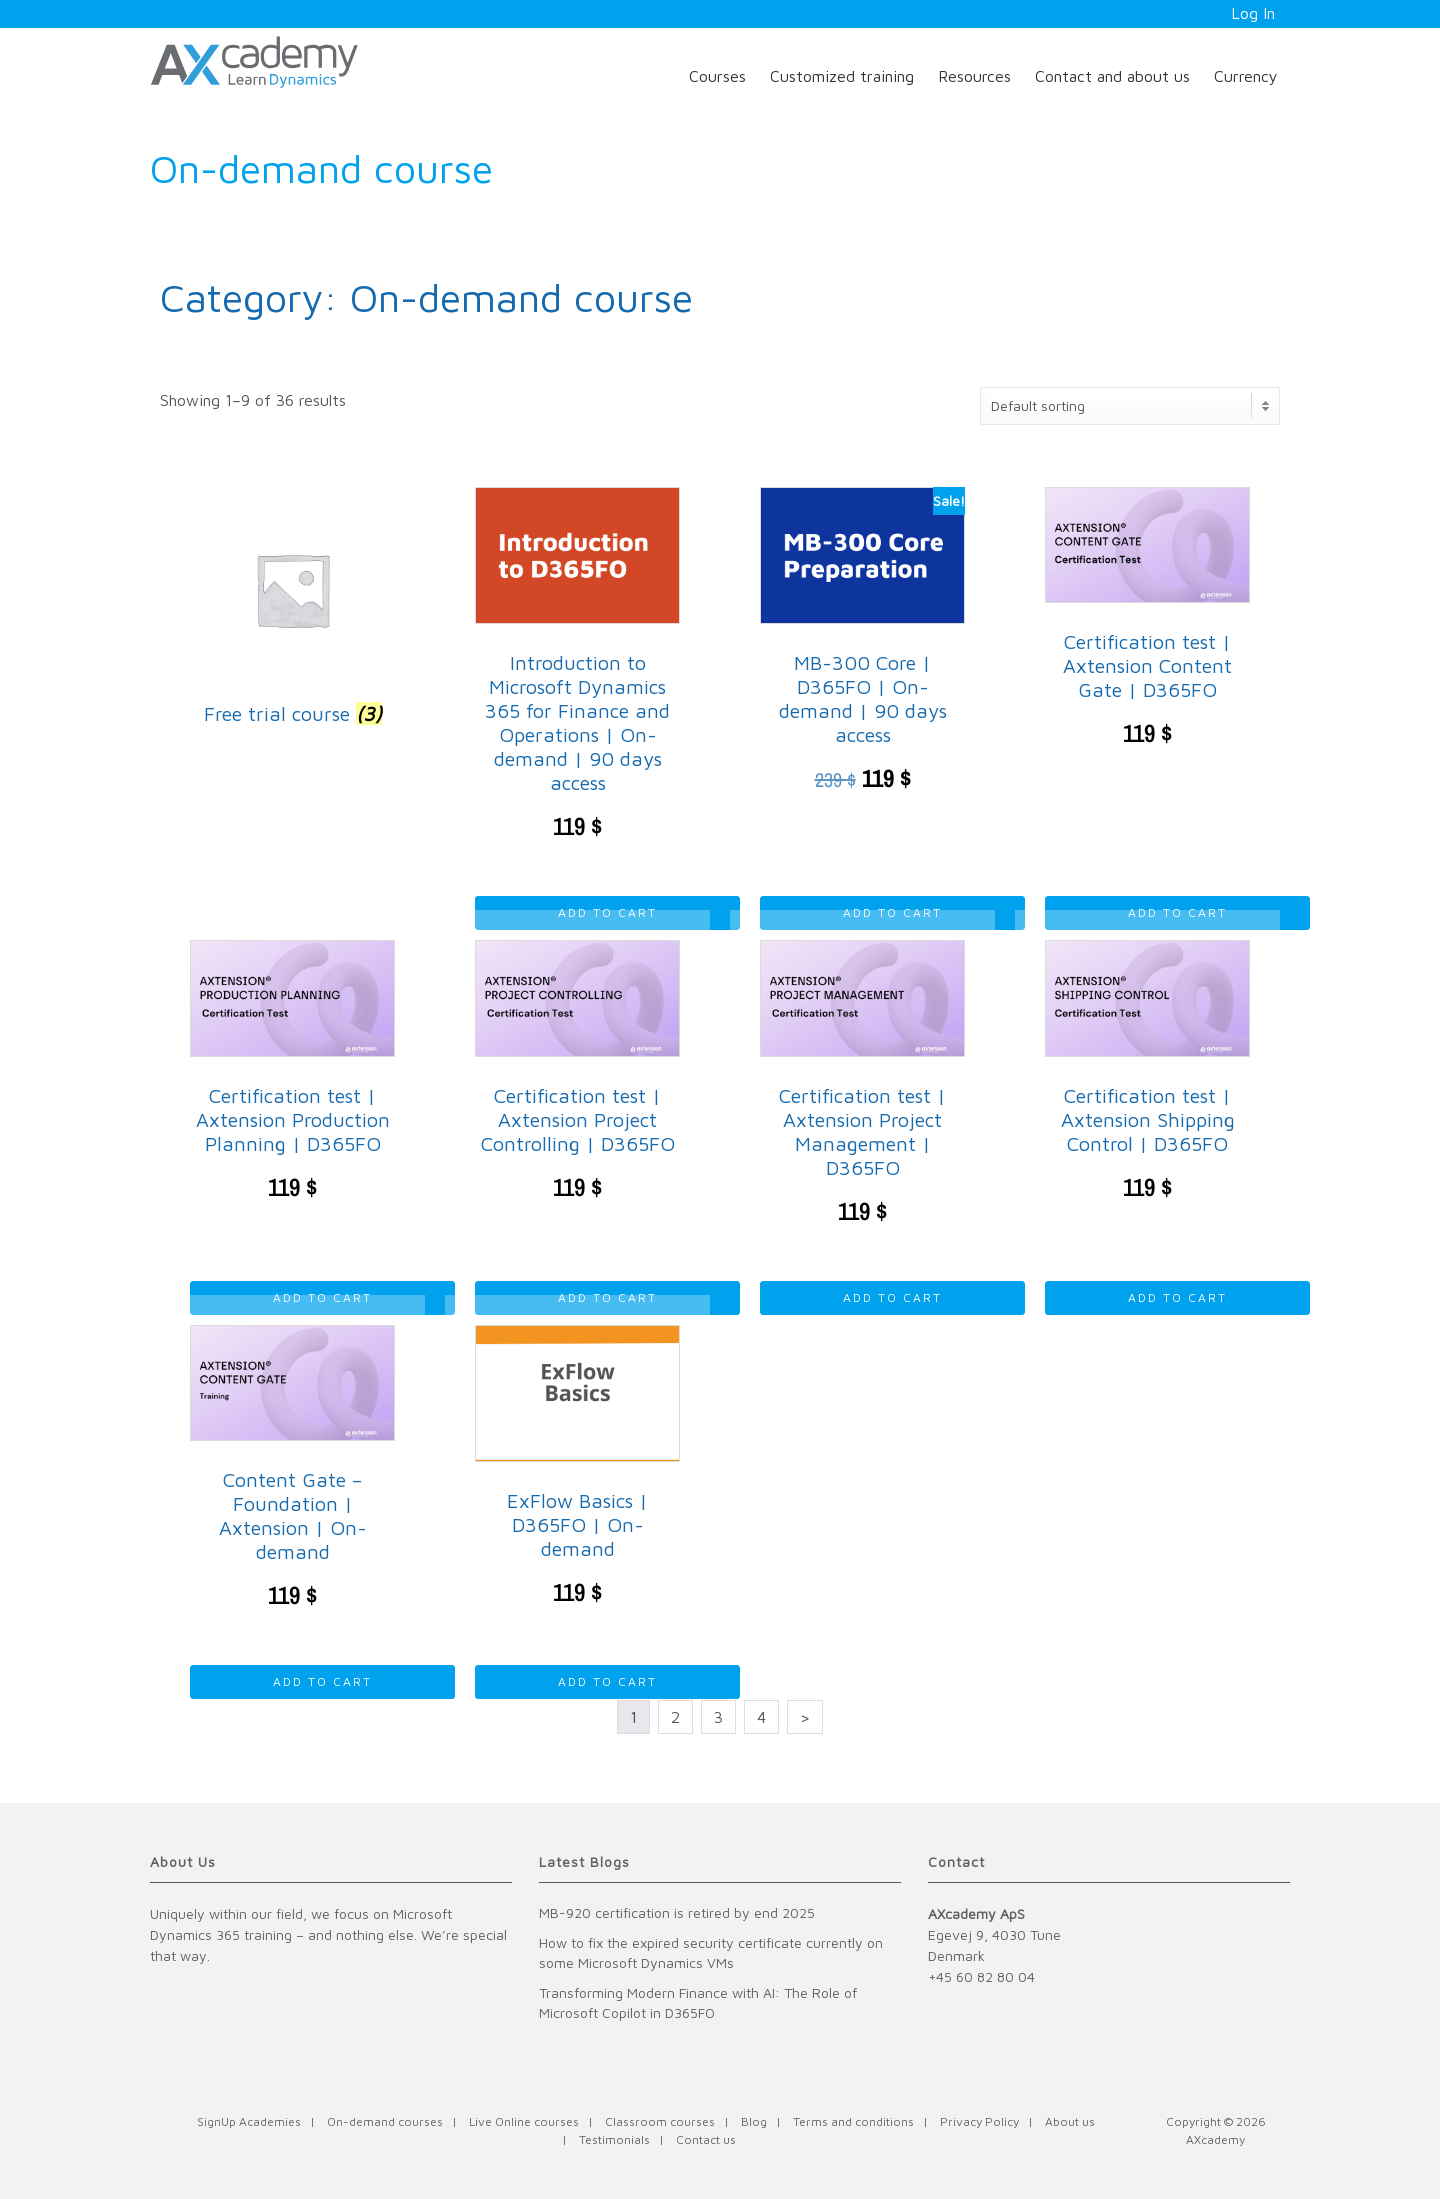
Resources (974, 76)
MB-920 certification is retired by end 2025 (677, 1912)
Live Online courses (524, 2121)
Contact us (706, 2139)
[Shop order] (1130, 406)
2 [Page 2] (675, 1717)
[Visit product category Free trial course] (292, 611)
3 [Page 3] (718, 1717)
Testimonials (614, 2139)
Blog (754, 2121)
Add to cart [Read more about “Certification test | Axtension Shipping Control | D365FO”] (1177, 1297)
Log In (1253, 13)
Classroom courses (660, 2121)
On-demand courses (385, 2121)
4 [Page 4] (761, 1717)
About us (1070, 2121)
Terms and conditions (853, 2121)
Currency (1246, 76)
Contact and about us (1112, 76)
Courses (717, 76)
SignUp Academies (249, 2121)
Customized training (842, 76)
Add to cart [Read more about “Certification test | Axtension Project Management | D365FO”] (892, 1297)
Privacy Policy (979, 2121)
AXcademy (1215, 2139)
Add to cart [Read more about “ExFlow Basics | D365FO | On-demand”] (607, 1681)
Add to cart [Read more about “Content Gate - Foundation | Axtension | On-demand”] (322, 1681)
